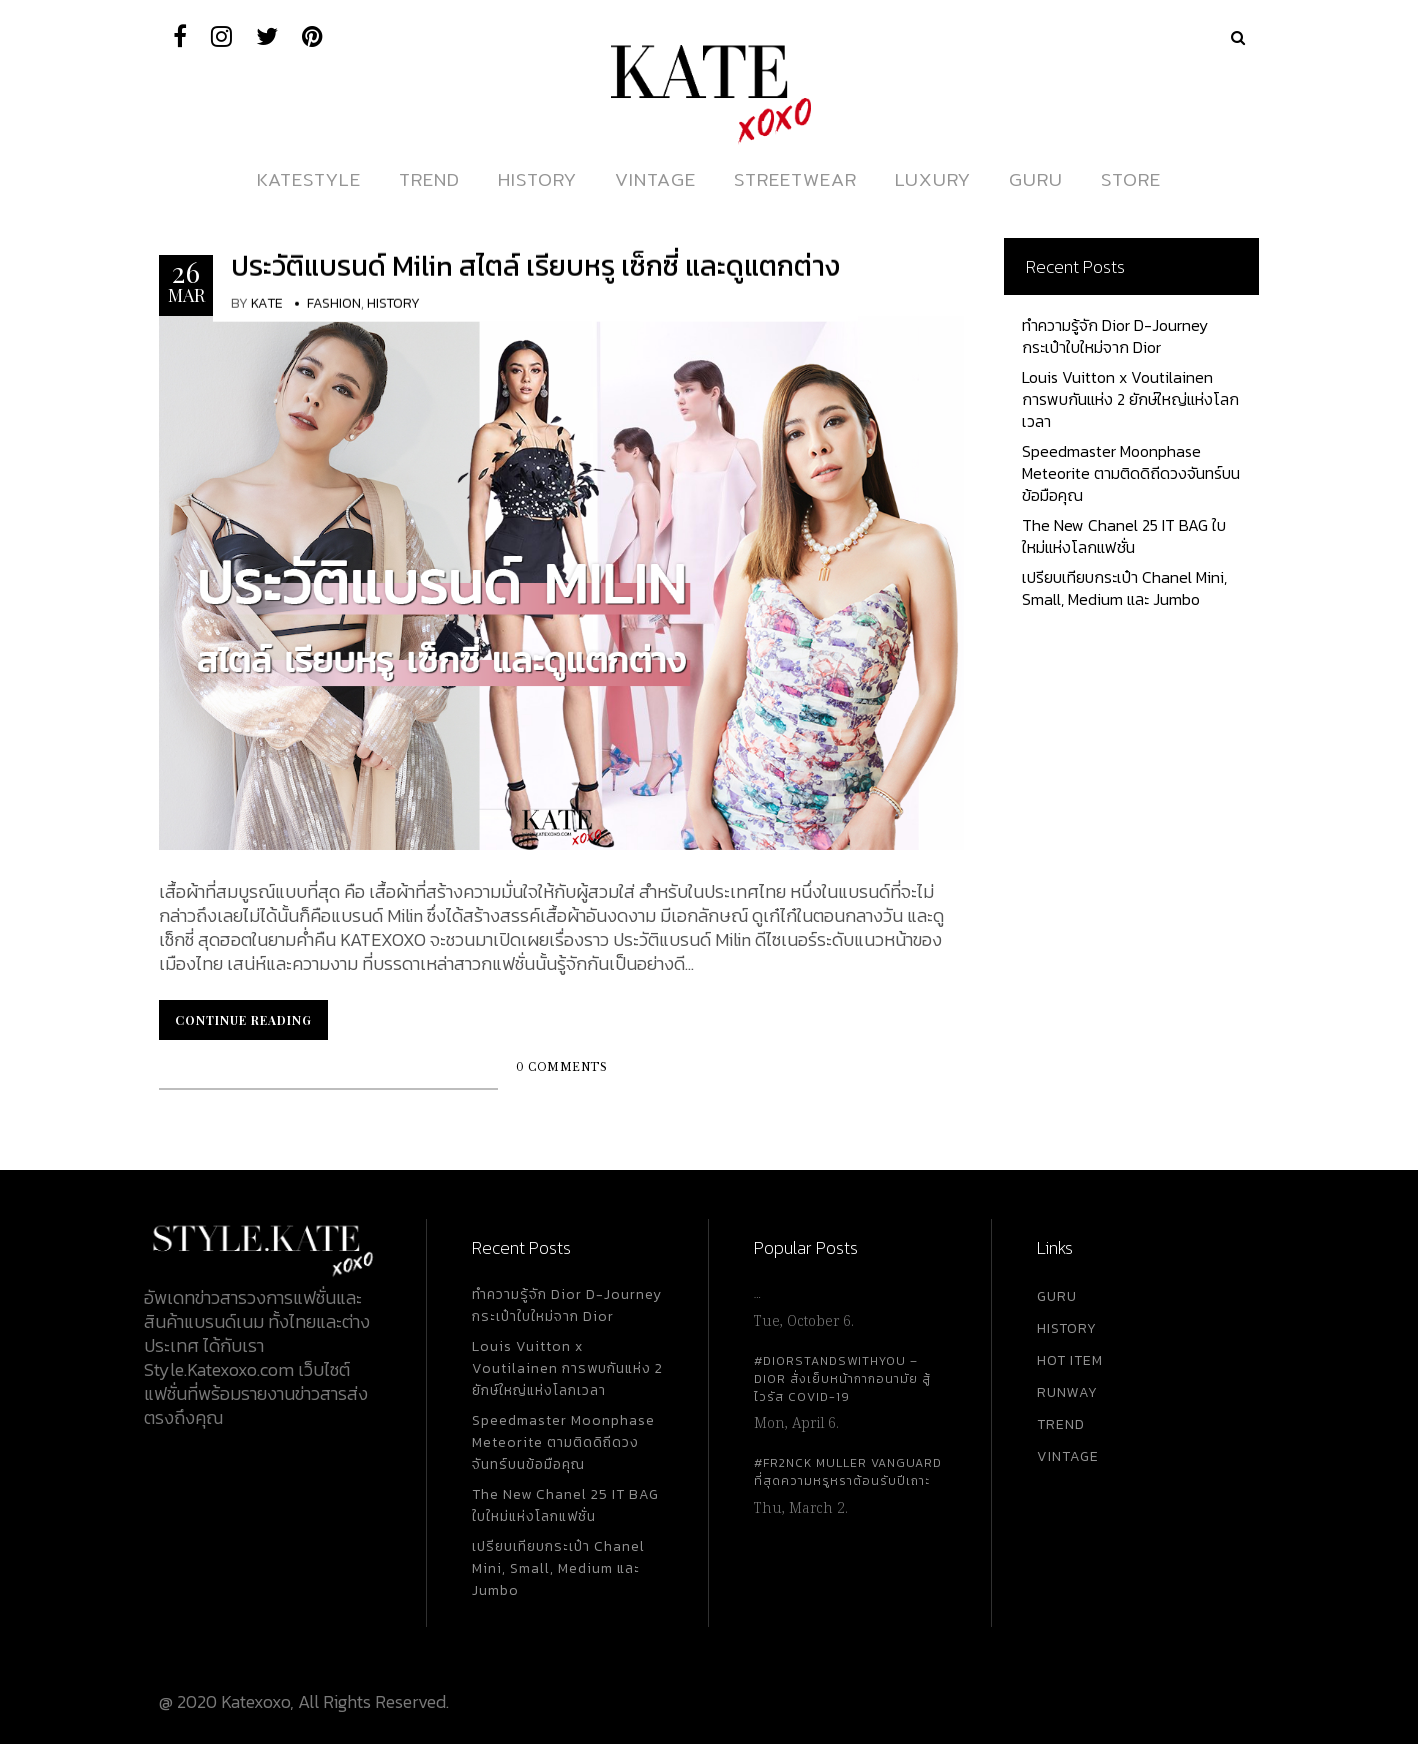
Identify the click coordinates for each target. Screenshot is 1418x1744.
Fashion (334, 303)
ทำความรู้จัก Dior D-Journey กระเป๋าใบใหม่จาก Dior (1115, 336)
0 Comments (561, 1067)
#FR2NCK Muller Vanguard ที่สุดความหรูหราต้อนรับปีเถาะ (848, 1472)
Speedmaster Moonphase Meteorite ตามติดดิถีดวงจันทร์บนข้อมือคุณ (1131, 473)
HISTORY (1067, 1328)
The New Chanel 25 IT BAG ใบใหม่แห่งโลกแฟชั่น (1124, 536)
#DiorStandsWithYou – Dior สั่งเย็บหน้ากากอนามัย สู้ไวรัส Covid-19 (842, 1379)
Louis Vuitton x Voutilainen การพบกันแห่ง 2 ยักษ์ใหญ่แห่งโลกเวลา (1130, 399)
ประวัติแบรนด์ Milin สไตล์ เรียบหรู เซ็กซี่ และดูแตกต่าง (535, 266)
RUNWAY (1067, 1392)
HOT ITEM (1070, 1360)
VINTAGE (1068, 1456)
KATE (267, 303)
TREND (1061, 1424)
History (393, 303)
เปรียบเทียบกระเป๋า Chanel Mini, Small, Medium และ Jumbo (1124, 588)
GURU (1057, 1296)
